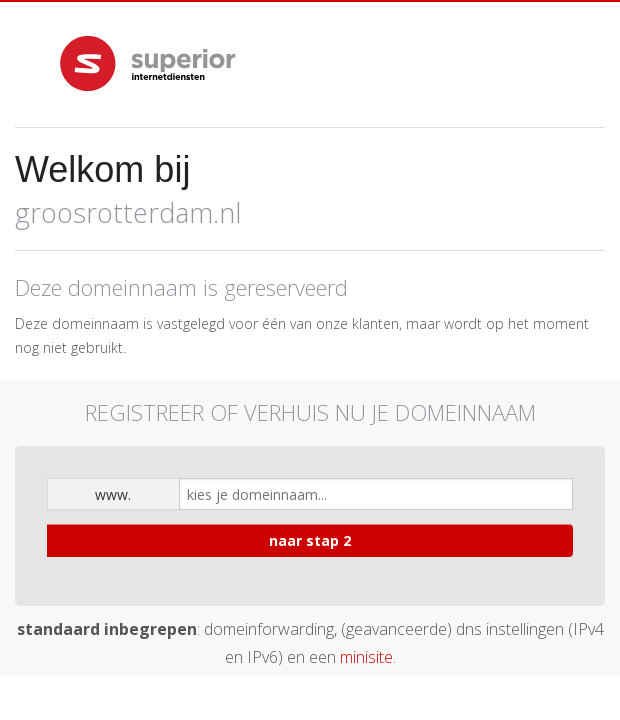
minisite (366, 657)
